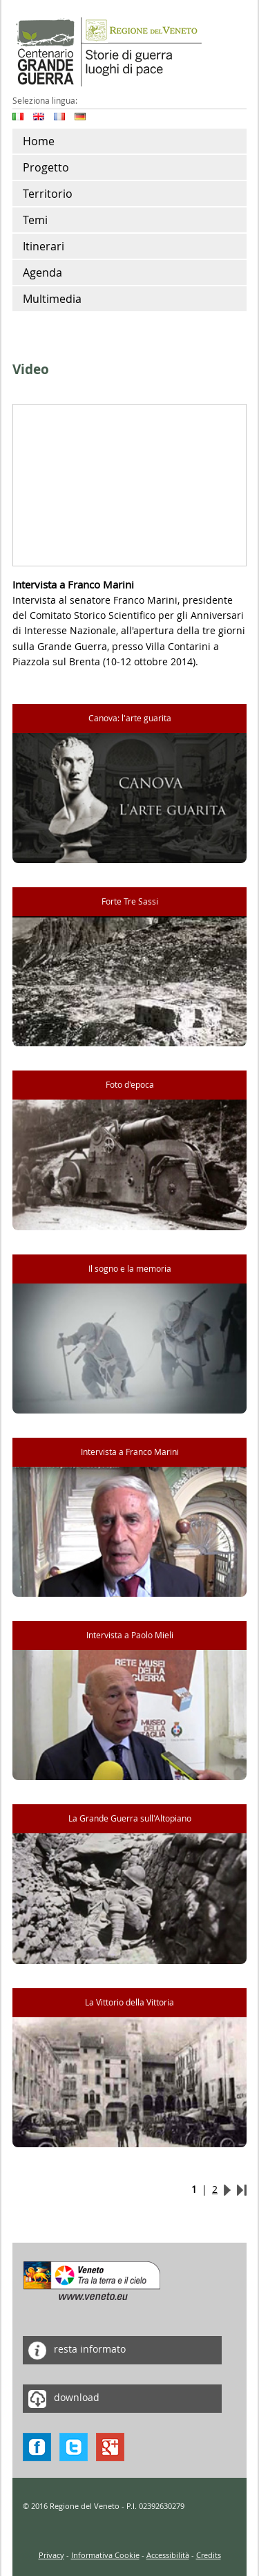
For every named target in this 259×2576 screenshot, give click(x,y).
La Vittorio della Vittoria (129, 2002)
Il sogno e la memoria (129, 1269)
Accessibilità (167, 2555)
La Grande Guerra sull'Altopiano (129, 1818)
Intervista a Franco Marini (130, 1452)
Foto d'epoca (130, 1085)
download (61, 2398)
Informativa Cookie (105, 2555)
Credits (208, 2555)
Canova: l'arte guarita (129, 718)
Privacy (51, 2555)
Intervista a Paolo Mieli (129, 1635)
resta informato (74, 2350)
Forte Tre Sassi (130, 901)
